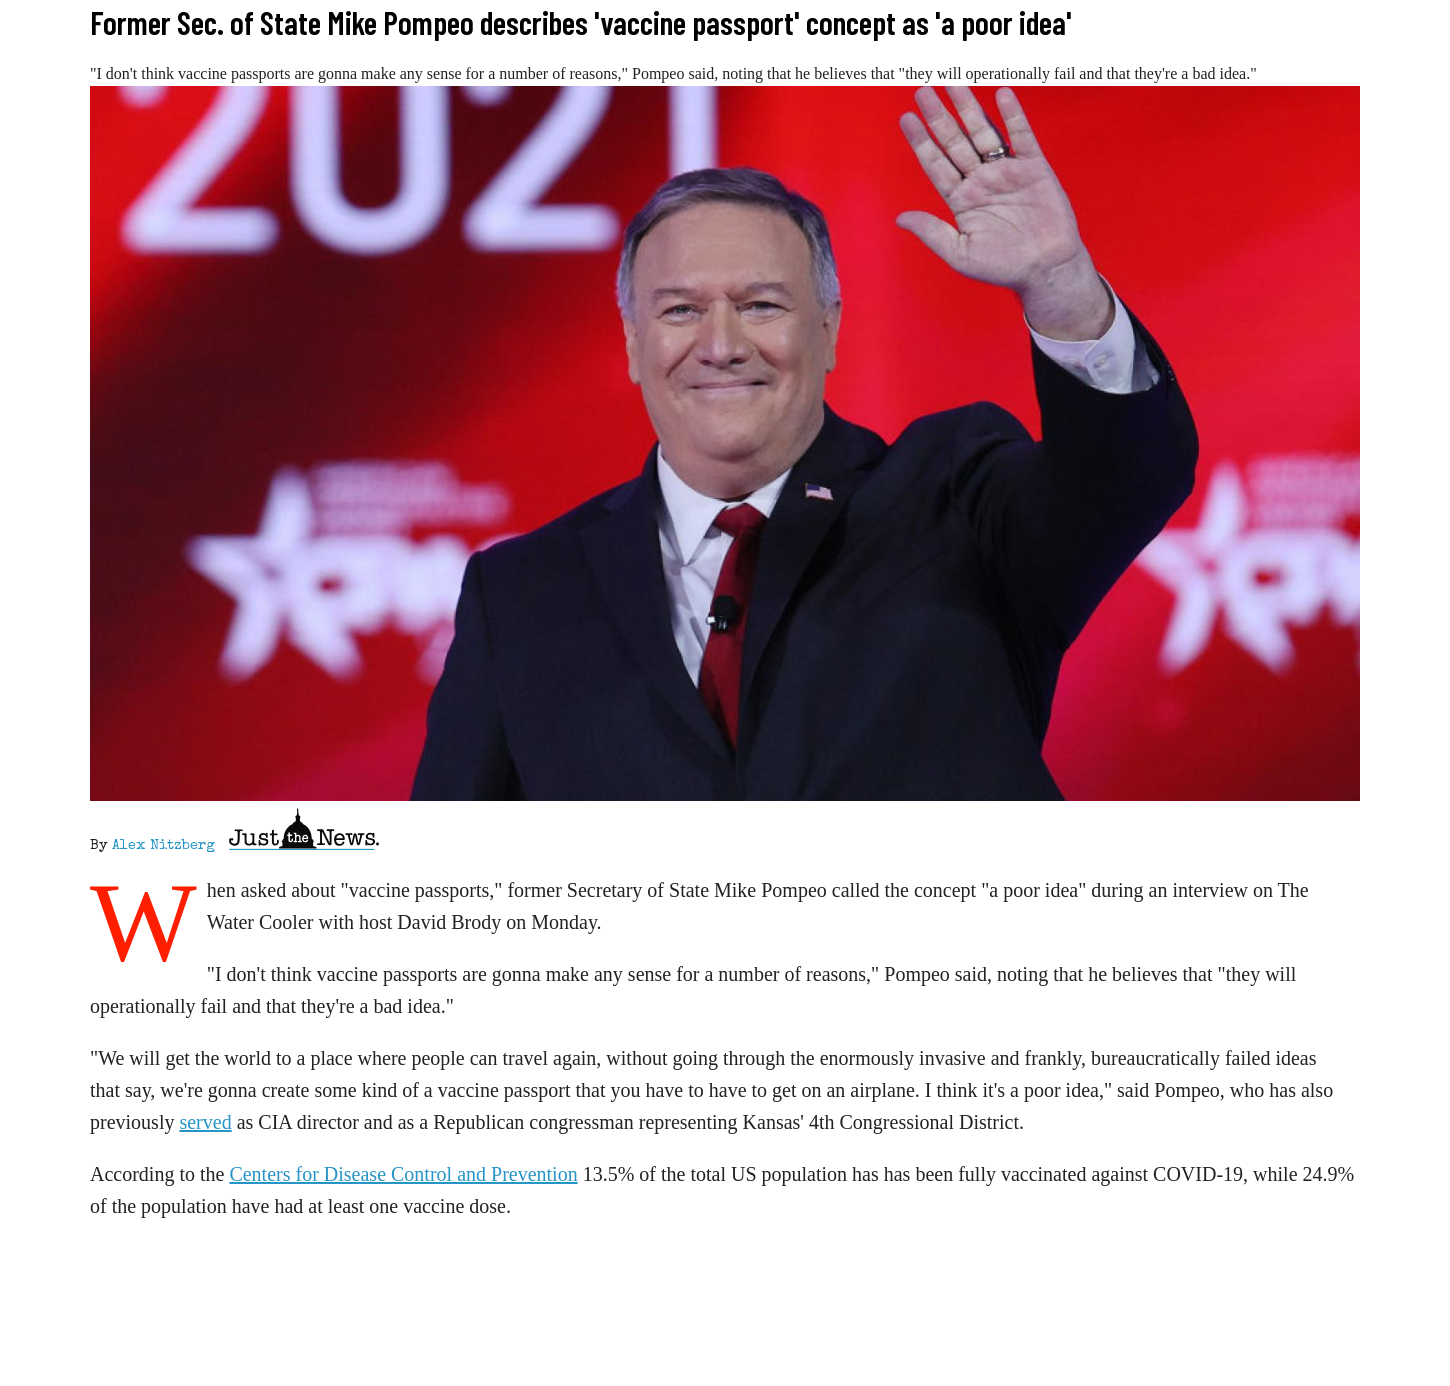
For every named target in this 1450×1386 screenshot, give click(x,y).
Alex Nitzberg (163, 846)
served (205, 1122)
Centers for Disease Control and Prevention (403, 1174)
